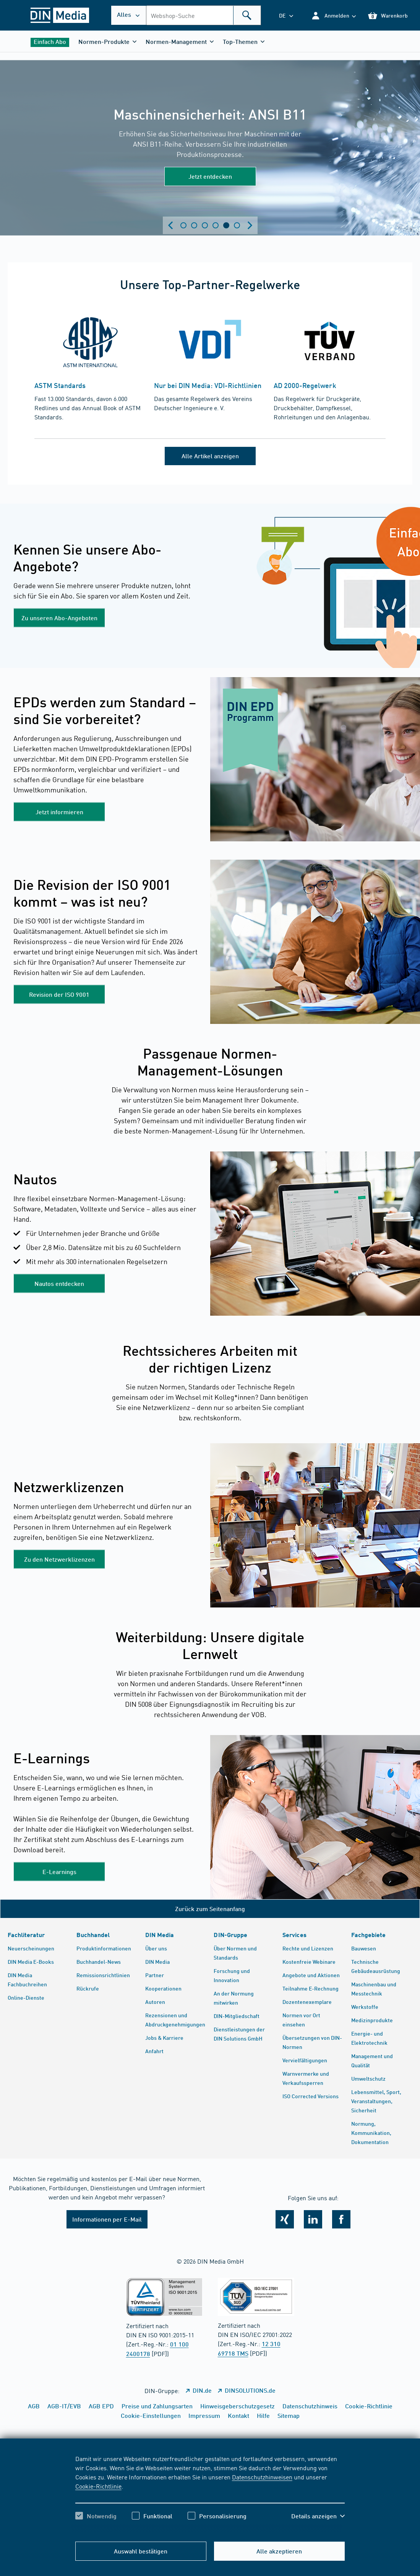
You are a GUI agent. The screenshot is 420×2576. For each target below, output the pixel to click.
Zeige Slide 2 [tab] (194, 225)
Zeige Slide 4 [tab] (215, 225)
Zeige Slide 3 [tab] (205, 225)
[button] (333, 15)
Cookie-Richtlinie (98, 2486)
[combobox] (203, 15)
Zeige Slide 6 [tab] (237, 225)
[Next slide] (250, 225)
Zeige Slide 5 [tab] (226, 225)
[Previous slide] (170, 225)
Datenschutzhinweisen (262, 2477)
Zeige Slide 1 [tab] (183, 225)
